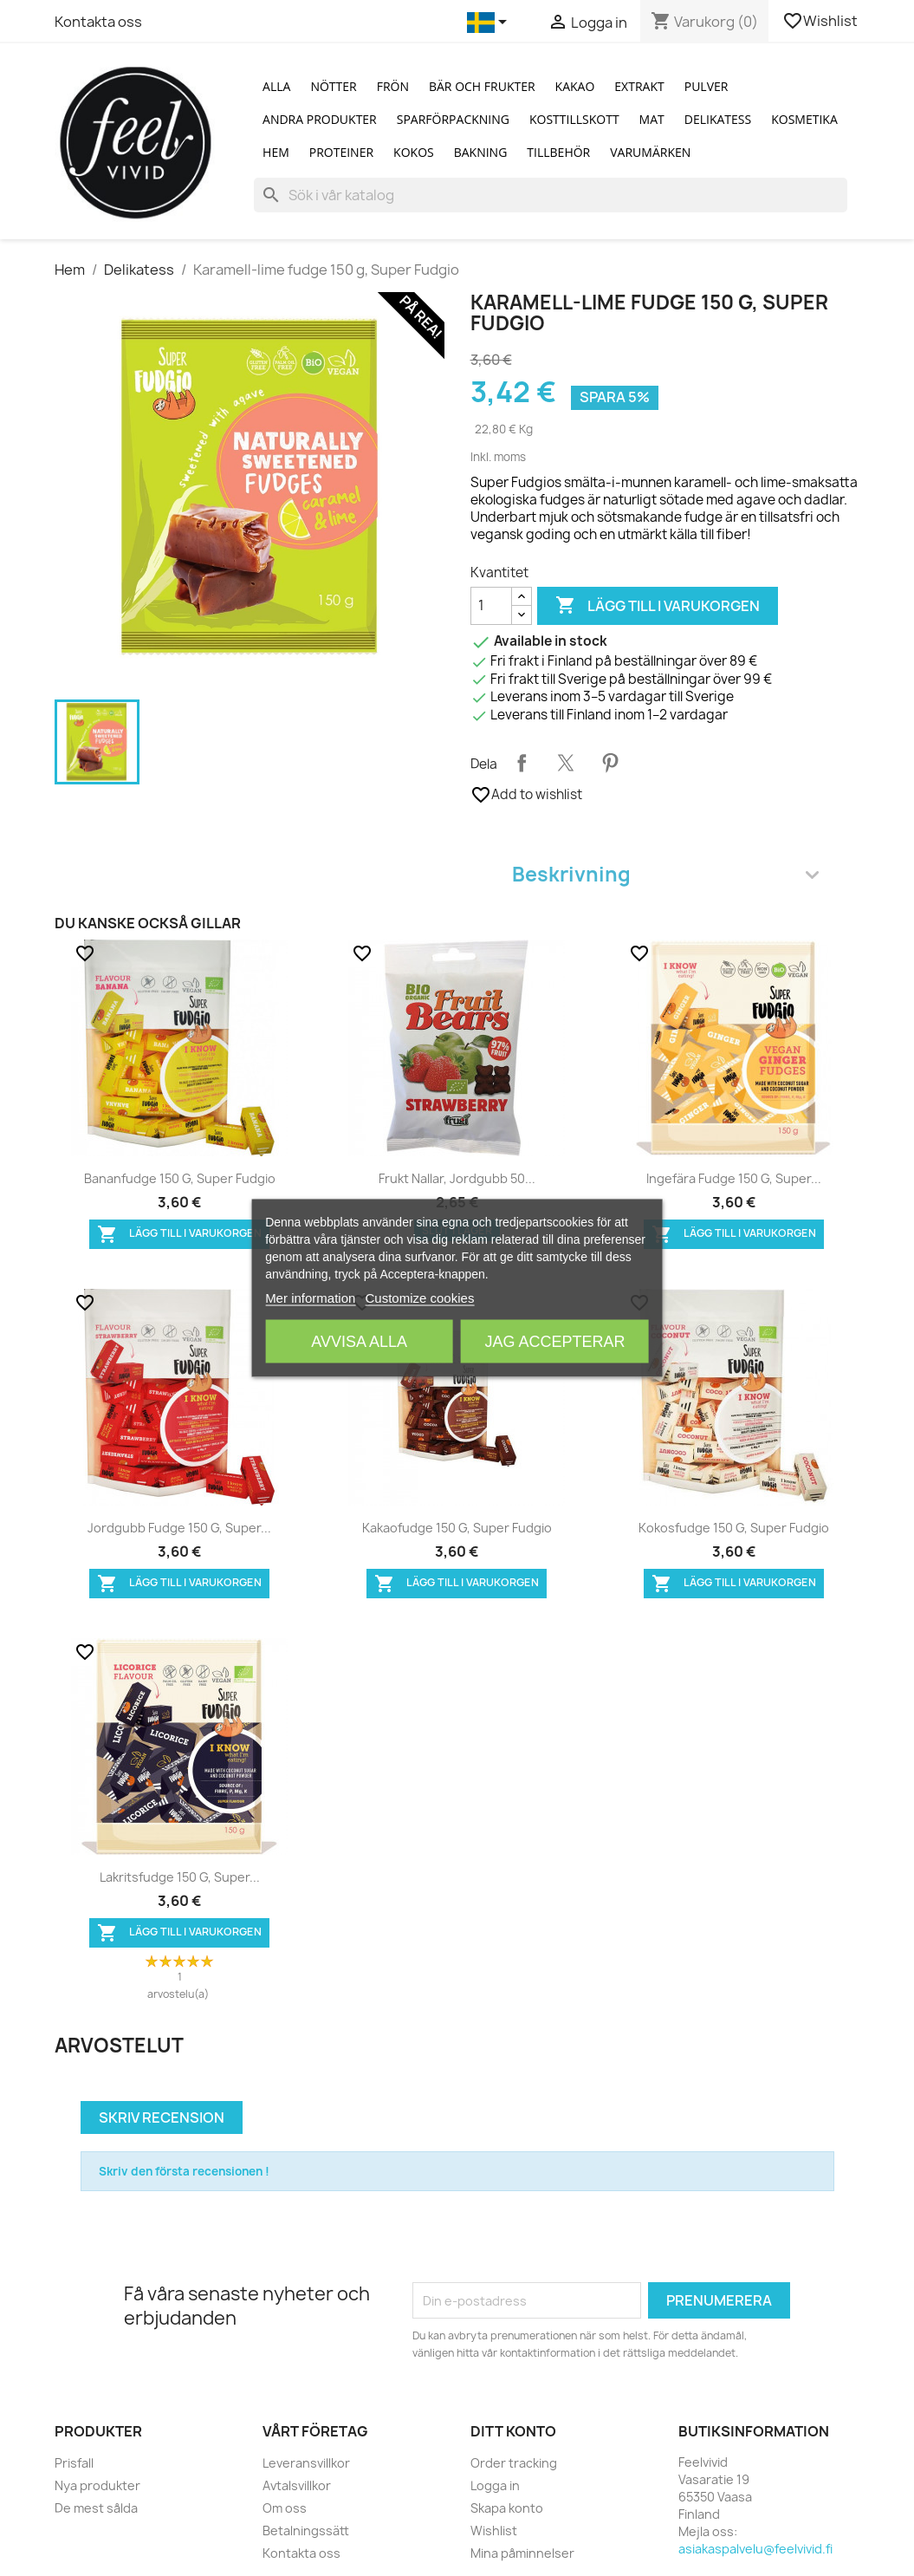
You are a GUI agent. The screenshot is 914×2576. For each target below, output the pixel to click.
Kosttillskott (574, 119)
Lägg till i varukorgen (657, 606)
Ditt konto (513, 2431)
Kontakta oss (98, 21)
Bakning (481, 152)
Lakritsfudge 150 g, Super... (180, 1877)
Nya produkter (97, 2485)
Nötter (333, 86)
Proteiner (341, 152)
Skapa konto (506, 2508)
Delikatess (717, 119)
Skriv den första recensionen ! (184, 2171)
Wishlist (821, 20)
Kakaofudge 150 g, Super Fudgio (457, 1527)
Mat (651, 119)
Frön (393, 86)
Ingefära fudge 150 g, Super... (733, 1178)
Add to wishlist (526, 794)
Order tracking (513, 2463)
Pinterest (610, 762)
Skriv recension (161, 2117)
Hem (276, 152)
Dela (521, 762)
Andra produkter (320, 119)
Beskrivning (665, 874)
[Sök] (550, 195)
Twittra (565, 762)
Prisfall (74, 2463)
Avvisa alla (359, 1341)
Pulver (706, 86)
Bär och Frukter (482, 86)
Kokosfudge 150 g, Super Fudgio (734, 1527)
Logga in (495, 2485)
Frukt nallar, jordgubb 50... (457, 1178)
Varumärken (650, 152)
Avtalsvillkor (297, 2485)
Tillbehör (558, 152)
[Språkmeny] (490, 22)
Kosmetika (804, 119)
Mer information (310, 1298)
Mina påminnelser (522, 2553)
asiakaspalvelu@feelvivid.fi (755, 2548)
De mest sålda (96, 2508)
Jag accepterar (554, 1341)
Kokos (413, 152)
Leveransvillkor (306, 2463)
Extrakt (639, 86)
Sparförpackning (453, 119)
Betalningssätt (306, 2530)
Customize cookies (420, 1298)
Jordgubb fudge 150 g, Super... (179, 1527)
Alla (276, 86)
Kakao (575, 86)
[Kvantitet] (491, 606)
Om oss (285, 2508)
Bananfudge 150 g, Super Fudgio (179, 1178)
